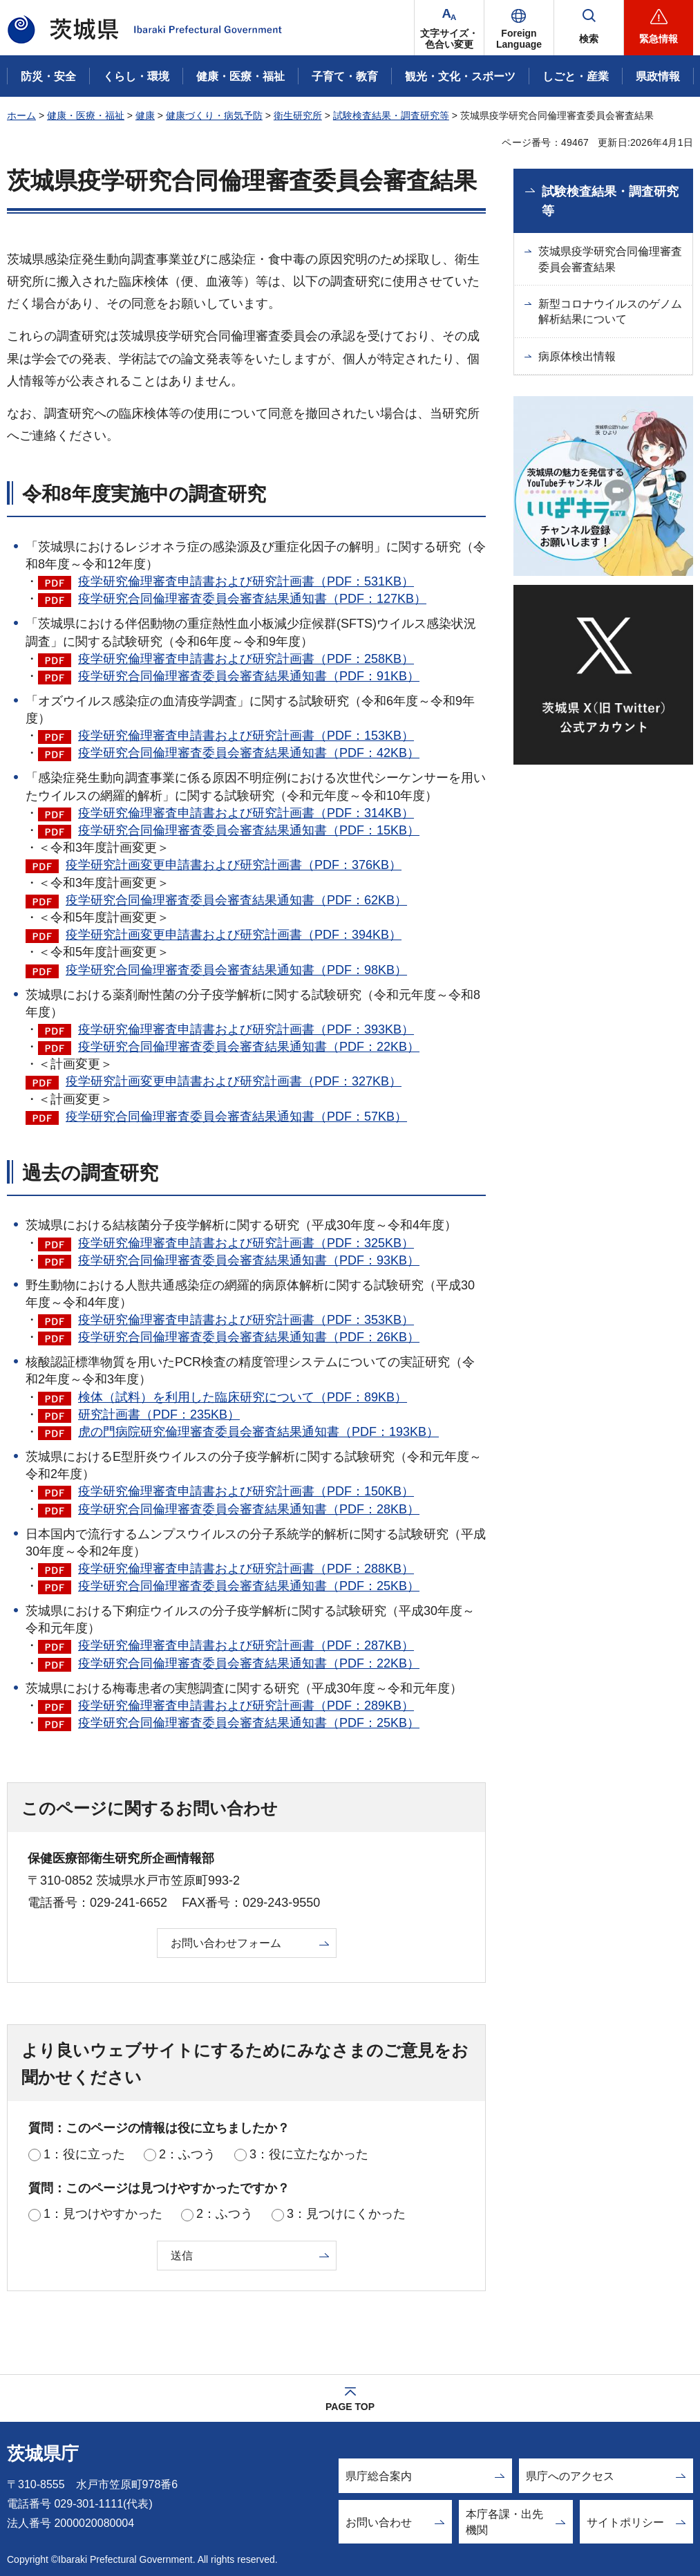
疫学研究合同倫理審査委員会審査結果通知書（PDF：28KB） (248, 1509)
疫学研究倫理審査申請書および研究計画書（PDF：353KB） (246, 1320)
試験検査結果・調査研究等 (391, 115)
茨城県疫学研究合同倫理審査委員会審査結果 (610, 258)
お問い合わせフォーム (226, 1943)
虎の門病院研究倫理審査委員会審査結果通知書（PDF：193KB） (258, 1432)
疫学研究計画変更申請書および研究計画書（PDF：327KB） (233, 1081)
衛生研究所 (298, 115)
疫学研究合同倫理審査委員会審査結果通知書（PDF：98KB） (236, 970)
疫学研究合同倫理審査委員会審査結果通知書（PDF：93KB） (248, 1260)
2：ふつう (187, 2154)
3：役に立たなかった (308, 2154)
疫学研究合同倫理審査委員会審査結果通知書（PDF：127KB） (252, 599)
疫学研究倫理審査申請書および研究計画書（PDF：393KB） (246, 1029)
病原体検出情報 (577, 356)
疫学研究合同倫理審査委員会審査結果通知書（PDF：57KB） (236, 1116)
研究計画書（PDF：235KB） (159, 1414)
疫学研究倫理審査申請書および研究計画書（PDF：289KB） (246, 1705)
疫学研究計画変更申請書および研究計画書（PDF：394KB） (233, 935)
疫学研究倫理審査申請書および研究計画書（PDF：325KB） (246, 1243)
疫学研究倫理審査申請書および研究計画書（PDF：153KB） (246, 736)
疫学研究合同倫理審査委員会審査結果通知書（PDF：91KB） (248, 676)
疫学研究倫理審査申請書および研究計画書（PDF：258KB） (246, 659)
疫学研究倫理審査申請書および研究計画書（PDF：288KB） (246, 1569)
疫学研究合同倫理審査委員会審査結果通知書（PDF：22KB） (248, 1047)
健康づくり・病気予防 (214, 115)
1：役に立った (84, 2154)
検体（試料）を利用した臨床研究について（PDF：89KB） (242, 1397)
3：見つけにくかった (346, 2214)
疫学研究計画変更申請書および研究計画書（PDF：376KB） (233, 865)
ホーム (21, 115)
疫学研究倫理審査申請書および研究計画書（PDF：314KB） (246, 813)
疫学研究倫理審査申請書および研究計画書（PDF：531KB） (246, 581)
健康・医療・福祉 (85, 115)
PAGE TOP (350, 2406)
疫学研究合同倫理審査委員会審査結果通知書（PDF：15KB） (248, 830)
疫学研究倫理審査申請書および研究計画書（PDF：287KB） (246, 1645)
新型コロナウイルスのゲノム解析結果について (610, 311)
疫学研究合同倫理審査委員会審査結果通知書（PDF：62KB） (236, 900)
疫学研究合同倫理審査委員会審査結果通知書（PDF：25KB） (248, 1586)
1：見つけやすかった (103, 2214)
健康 (145, 115)
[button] (519, 27)
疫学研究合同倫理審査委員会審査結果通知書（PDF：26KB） (248, 1337)
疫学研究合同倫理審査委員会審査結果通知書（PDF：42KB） (248, 753)
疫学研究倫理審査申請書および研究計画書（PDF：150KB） (246, 1491)
